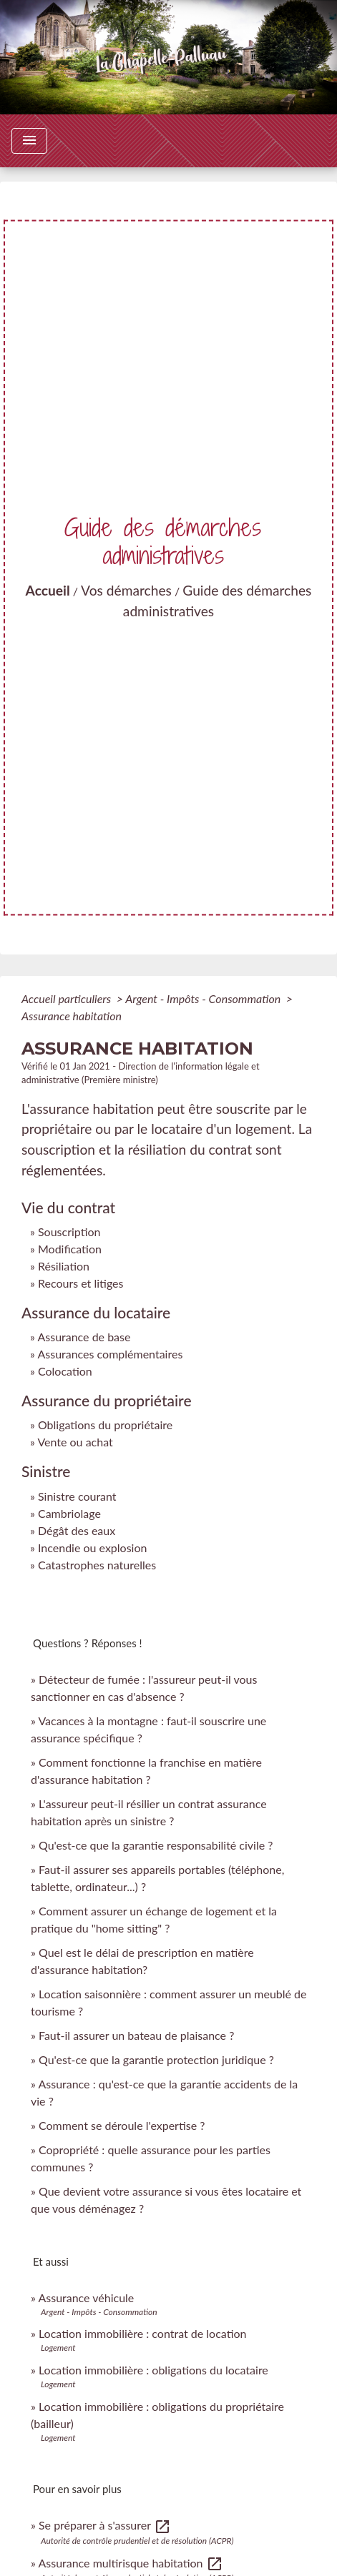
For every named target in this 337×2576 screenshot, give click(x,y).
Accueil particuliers (67, 998)
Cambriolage (69, 1513)
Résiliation (63, 1266)
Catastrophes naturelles (97, 1564)
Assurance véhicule (86, 2297)
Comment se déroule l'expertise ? (122, 2125)
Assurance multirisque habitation (130, 2563)
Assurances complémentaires (109, 1354)
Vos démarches (126, 590)
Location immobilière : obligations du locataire (153, 2370)
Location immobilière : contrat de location (143, 2333)
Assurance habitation (71, 1015)
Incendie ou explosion (92, 1547)
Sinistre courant (77, 1496)
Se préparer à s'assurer (105, 2525)
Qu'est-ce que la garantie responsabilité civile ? (156, 1845)
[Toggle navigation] (29, 141)
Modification (70, 1248)
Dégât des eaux (76, 1530)
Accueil (48, 590)
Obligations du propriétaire (105, 1424)
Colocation (65, 1371)
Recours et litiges (81, 1283)
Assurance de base (83, 1336)
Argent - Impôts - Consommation (204, 998)
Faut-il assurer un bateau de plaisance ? (136, 2035)
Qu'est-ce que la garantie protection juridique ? (156, 2059)
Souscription (69, 1231)
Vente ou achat (74, 1442)
